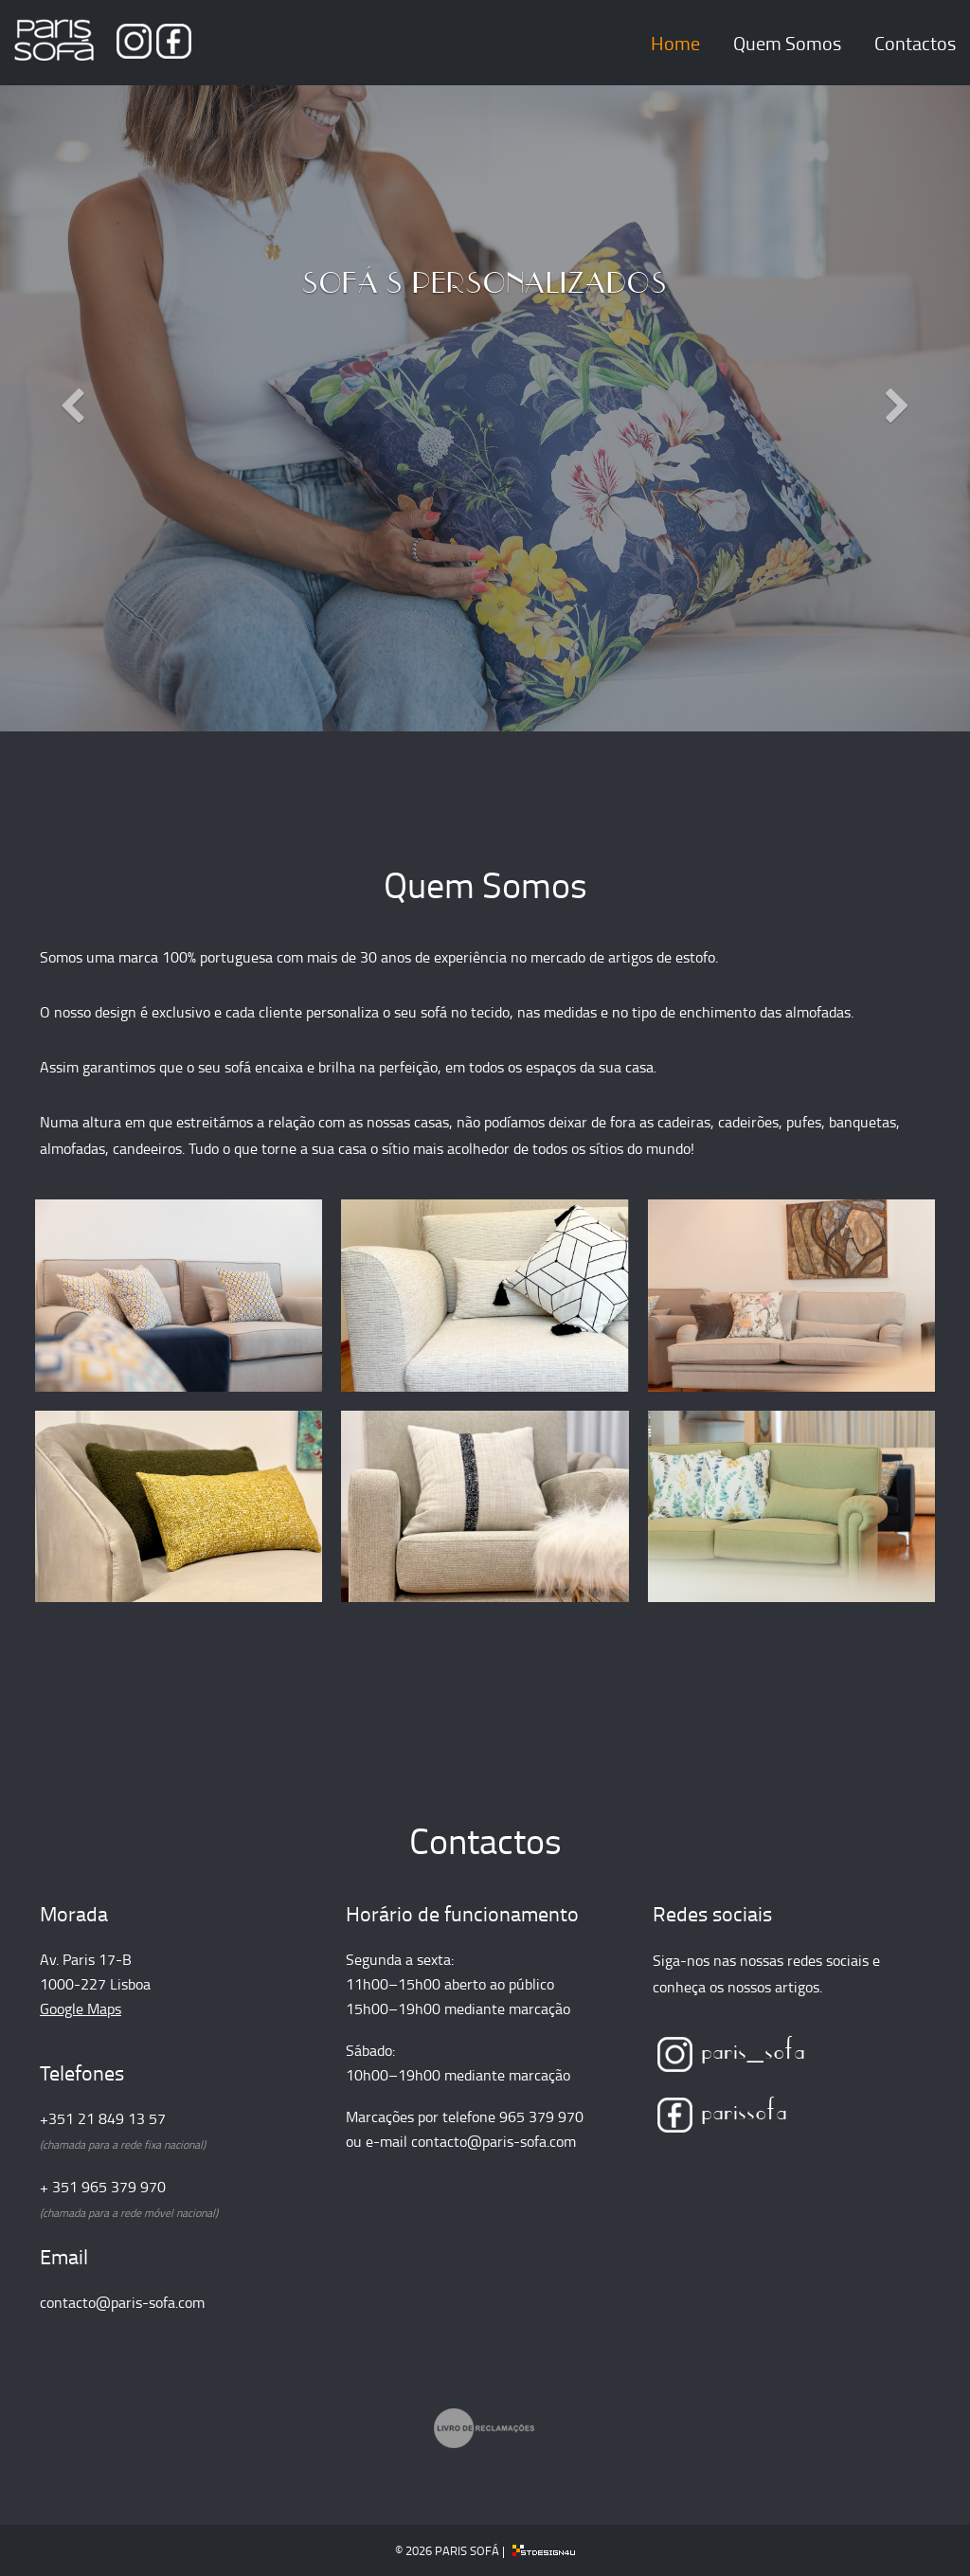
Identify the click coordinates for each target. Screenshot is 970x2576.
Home (675, 42)
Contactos (915, 42)
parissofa (722, 2108)
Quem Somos (787, 42)
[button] (73, 503)
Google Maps (80, 2008)
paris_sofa (731, 2047)
